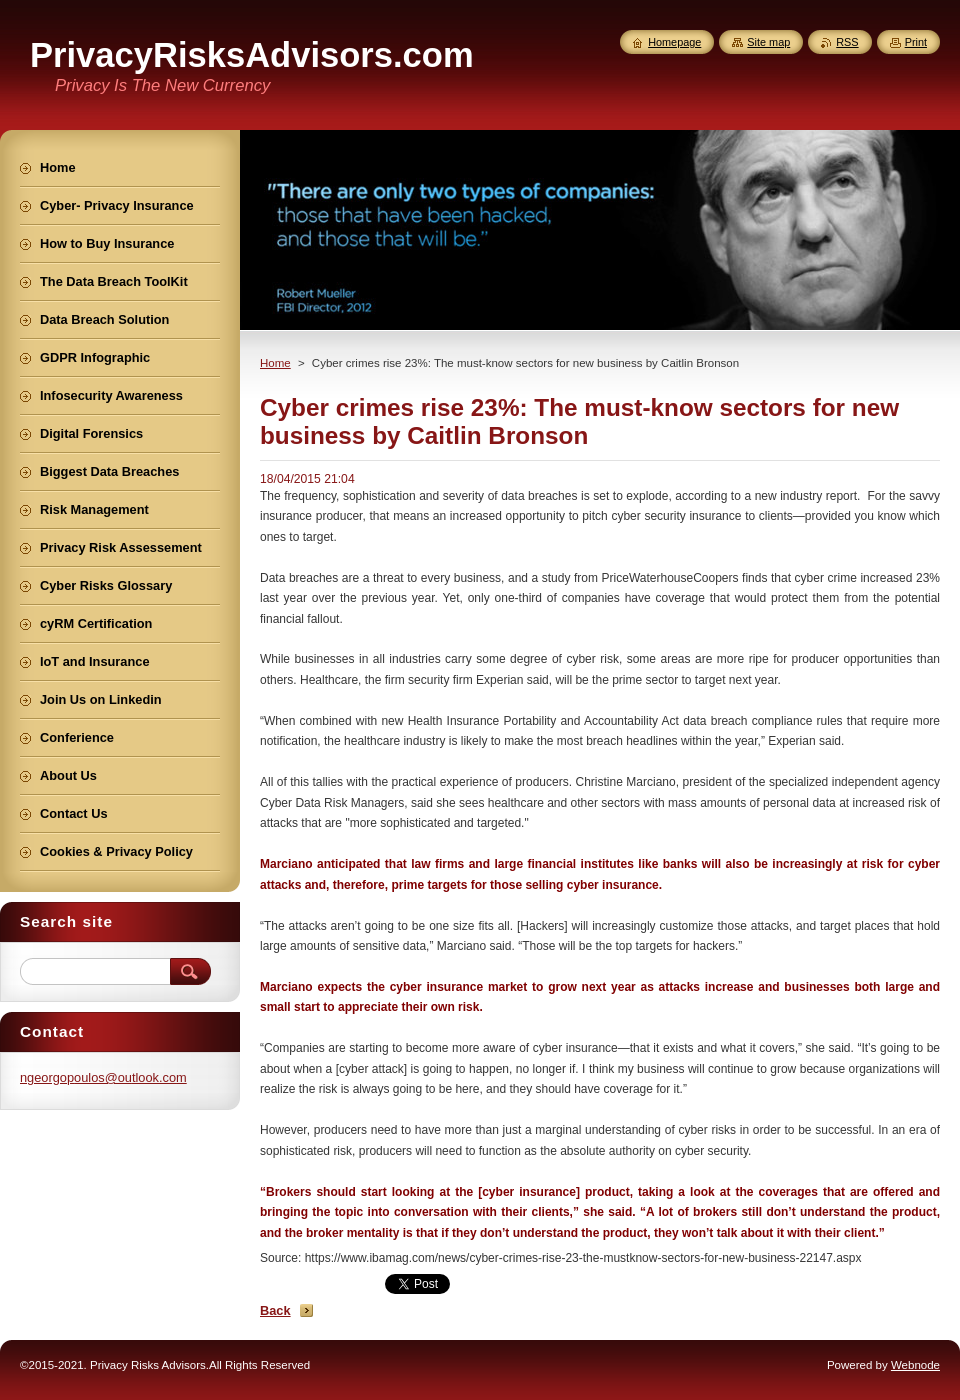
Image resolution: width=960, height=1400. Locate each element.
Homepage (674, 42)
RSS (847, 42)
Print (916, 42)
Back (275, 1310)
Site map (768, 42)
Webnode (915, 1365)
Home (275, 363)
